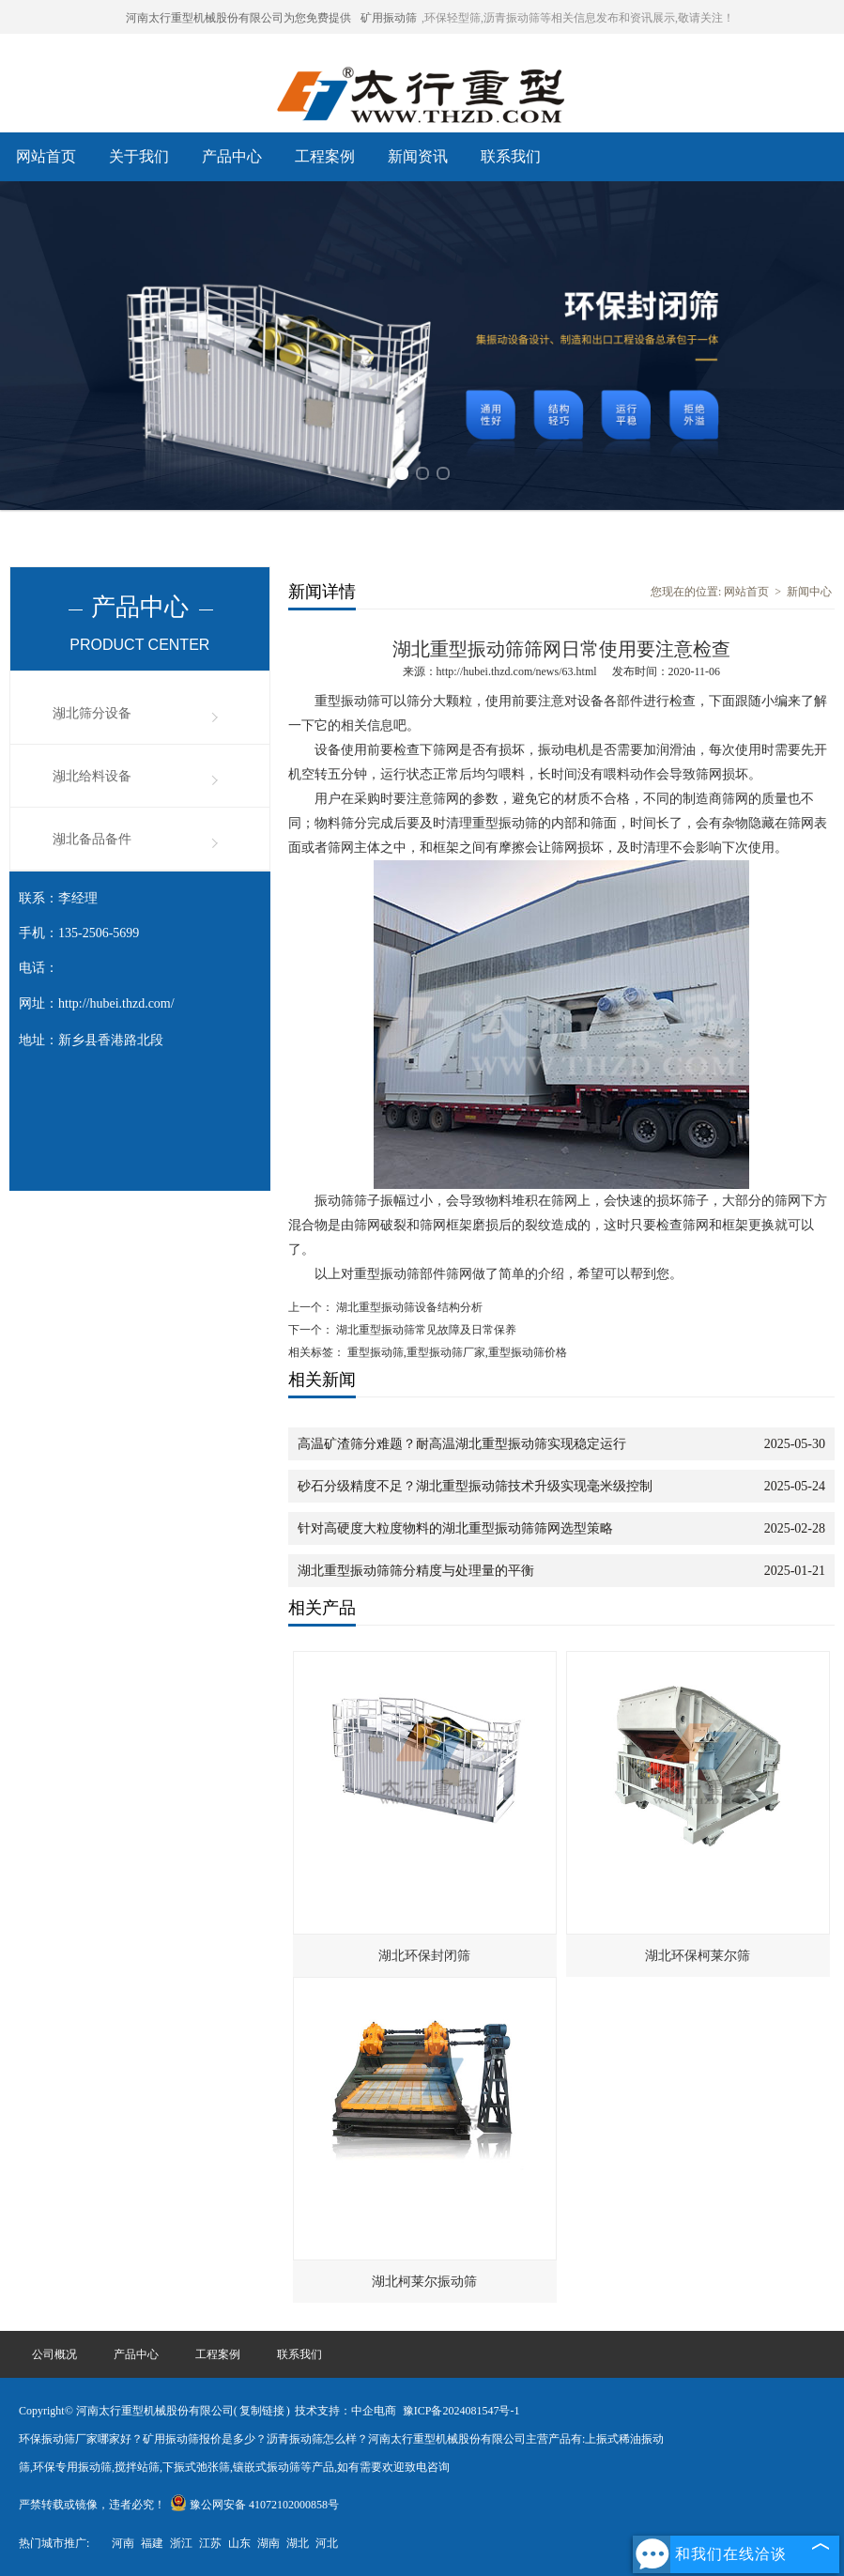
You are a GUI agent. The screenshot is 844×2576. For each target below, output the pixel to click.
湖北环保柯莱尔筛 (697, 1956)
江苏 (210, 2543)
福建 (152, 2543)
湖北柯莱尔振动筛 (424, 2282)
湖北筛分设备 (92, 713)
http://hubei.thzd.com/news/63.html (517, 671)
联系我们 (511, 156)
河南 (123, 2543)
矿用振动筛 (389, 17)
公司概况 (54, 2354)
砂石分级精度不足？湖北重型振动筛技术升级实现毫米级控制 (475, 1486)
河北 (326, 2543)
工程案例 (325, 156)
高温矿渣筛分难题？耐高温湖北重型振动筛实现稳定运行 (462, 1444)
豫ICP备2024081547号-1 (461, 2410)
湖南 (268, 2543)
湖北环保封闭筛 (424, 1956)
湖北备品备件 (92, 839)
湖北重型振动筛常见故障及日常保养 (437, 1329)
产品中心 (232, 156)
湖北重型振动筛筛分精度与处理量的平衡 (416, 1571)
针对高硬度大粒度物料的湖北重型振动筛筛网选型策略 (455, 1528)
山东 (239, 2543)
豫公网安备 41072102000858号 (254, 2504)
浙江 (181, 2543)
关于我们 (139, 156)
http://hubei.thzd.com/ (116, 1003)
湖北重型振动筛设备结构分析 (408, 1307)
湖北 (297, 2543)
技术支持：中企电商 (345, 2410)
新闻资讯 (418, 156)
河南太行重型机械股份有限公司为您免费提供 (238, 17)
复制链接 (261, 2410)
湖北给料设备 (92, 776)
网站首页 (46, 156)
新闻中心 (809, 591)
